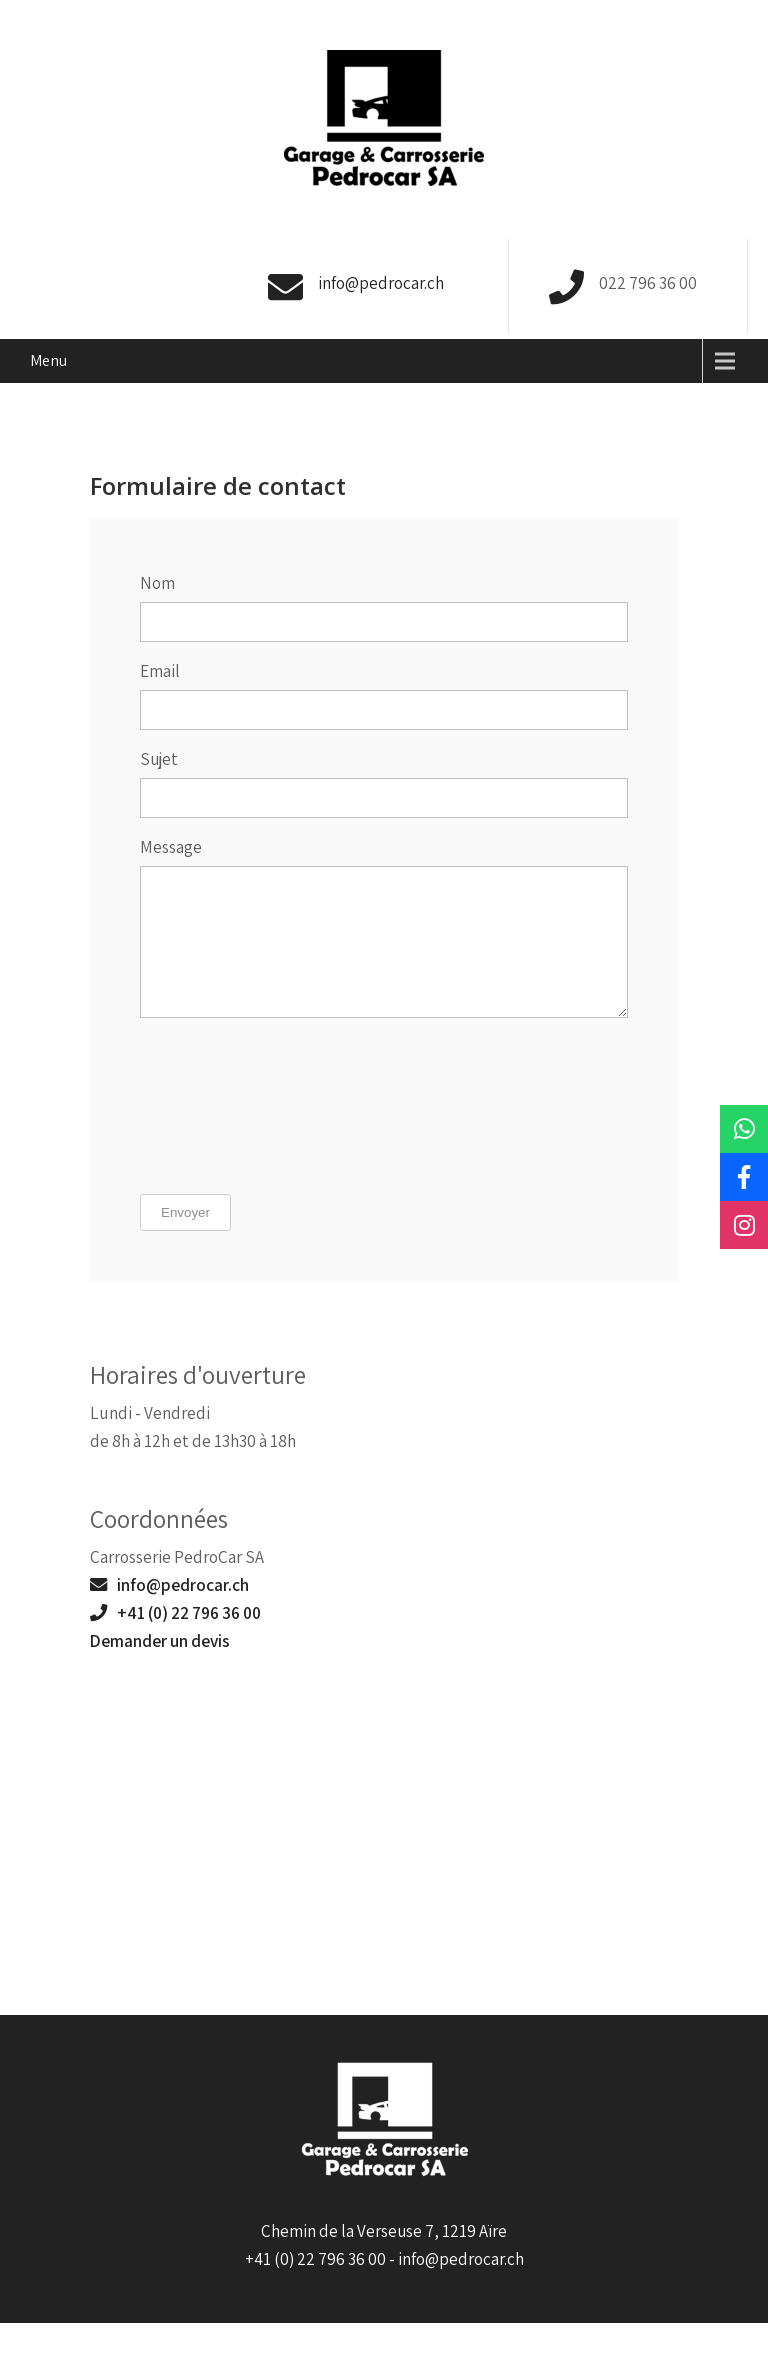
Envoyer (185, 1242)
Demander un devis (160, 1670)
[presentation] (222, 1138)
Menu (48, 360)
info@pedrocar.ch (381, 283)
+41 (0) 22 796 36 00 (175, 1642)
